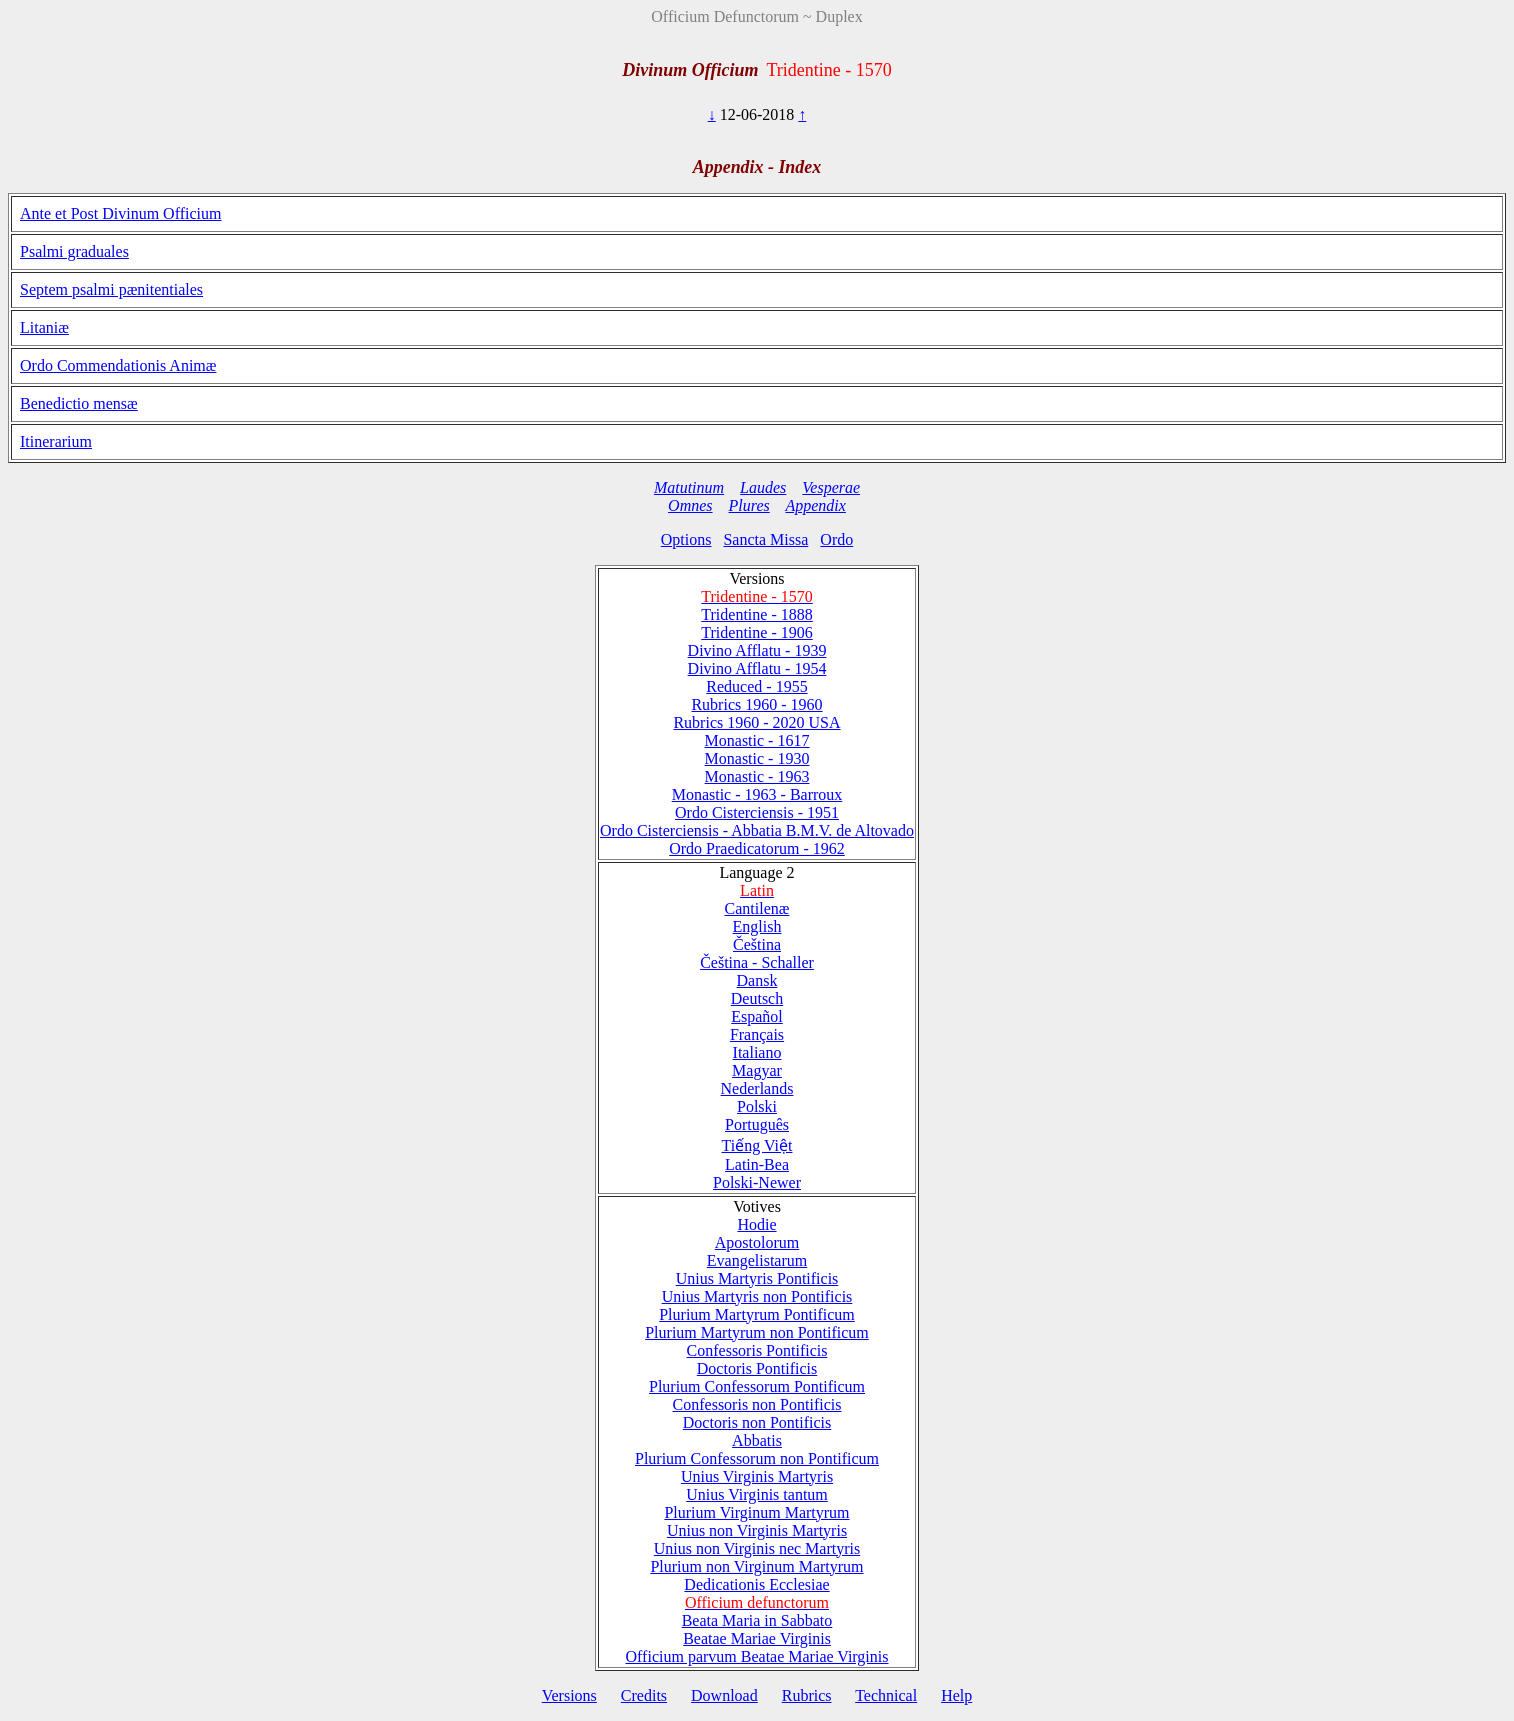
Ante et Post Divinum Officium (120, 213)
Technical (886, 1695)
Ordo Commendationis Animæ (118, 365)
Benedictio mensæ (79, 403)
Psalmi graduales (74, 251)
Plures (749, 505)
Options (686, 539)
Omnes (690, 505)
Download (724, 1695)
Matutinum (689, 487)
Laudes (763, 487)
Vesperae (831, 487)
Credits (644, 1695)
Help (956, 1695)
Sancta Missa (765, 539)
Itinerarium (56, 441)
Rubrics (807, 1695)
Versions (569, 1695)
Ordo (836, 539)
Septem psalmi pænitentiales (111, 289)
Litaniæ (44, 327)
